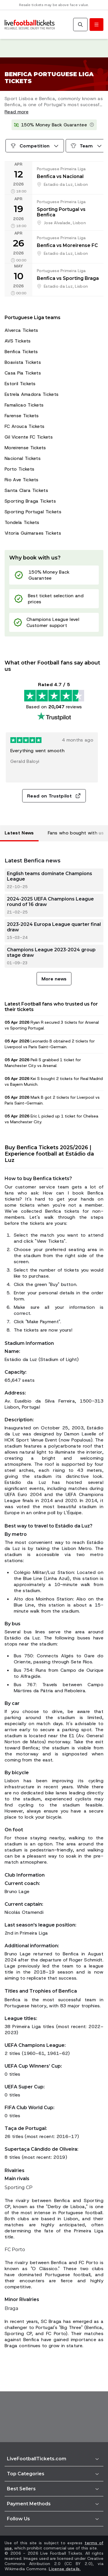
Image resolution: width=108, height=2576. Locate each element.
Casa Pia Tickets (23, 373)
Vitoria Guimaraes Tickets (33, 533)
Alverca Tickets (21, 330)
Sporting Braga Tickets (30, 501)
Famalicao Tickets (24, 405)
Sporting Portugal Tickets (33, 512)
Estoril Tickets (20, 384)
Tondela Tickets (22, 522)
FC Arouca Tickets (24, 426)
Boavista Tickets (23, 362)
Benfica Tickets (21, 352)
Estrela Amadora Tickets (31, 394)
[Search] (80, 24)
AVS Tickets (18, 341)
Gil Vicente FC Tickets (29, 437)
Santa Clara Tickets (26, 490)
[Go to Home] (30, 24)
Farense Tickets (22, 416)
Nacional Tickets (23, 458)
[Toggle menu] (96, 24)
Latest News (19, 833)
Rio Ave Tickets (22, 480)
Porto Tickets (19, 469)
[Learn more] (91, 125)
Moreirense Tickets (25, 448)
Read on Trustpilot (54, 796)
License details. (64, 2568)
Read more (17, 112)
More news (54, 979)
